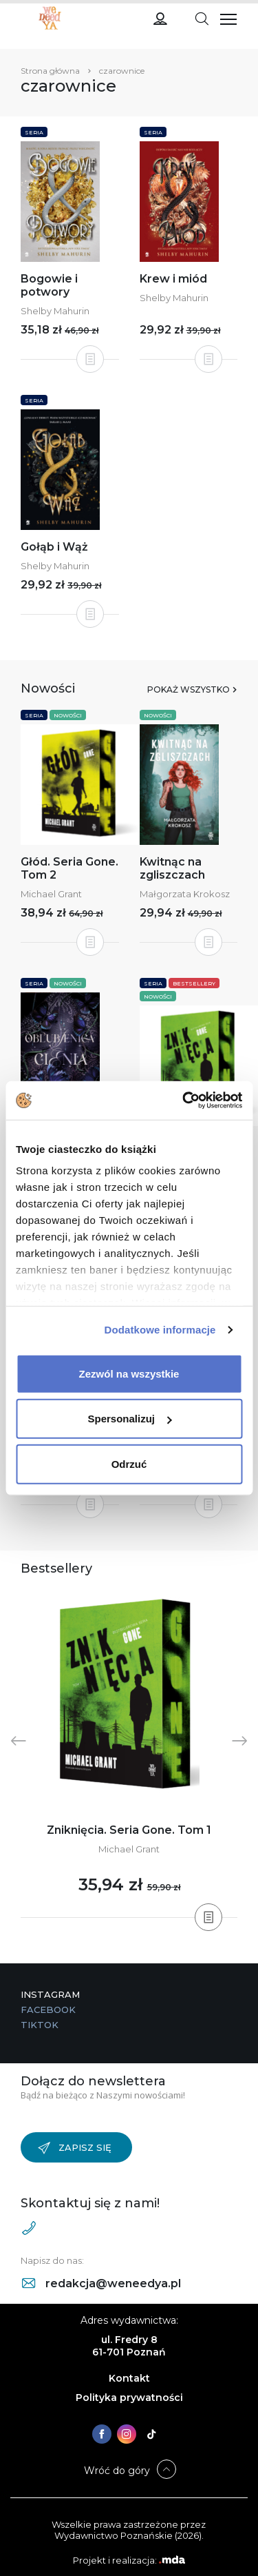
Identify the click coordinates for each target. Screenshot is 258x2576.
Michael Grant (51, 893)
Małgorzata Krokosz (185, 893)
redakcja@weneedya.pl (101, 2283)
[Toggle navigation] (201, 18)
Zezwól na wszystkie (129, 1373)
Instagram (50, 1994)
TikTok (39, 2024)
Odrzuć (129, 1463)
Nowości (68, 715)
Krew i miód (173, 278)
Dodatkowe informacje (160, 1330)
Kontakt (129, 2378)
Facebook (48, 2009)
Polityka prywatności (129, 2397)
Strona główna (50, 70)
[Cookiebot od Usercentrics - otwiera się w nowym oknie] (183, 1101)
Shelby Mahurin (55, 310)
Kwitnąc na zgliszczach (172, 868)
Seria (34, 132)
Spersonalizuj (129, 1418)
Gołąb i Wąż (54, 546)
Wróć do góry (117, 2470)
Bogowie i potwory (49, 285)
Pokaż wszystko (188, 689)
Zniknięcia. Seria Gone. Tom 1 (129, 1830)
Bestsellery (194, 983)
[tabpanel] (129, 1754)
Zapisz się (74, 2148)
